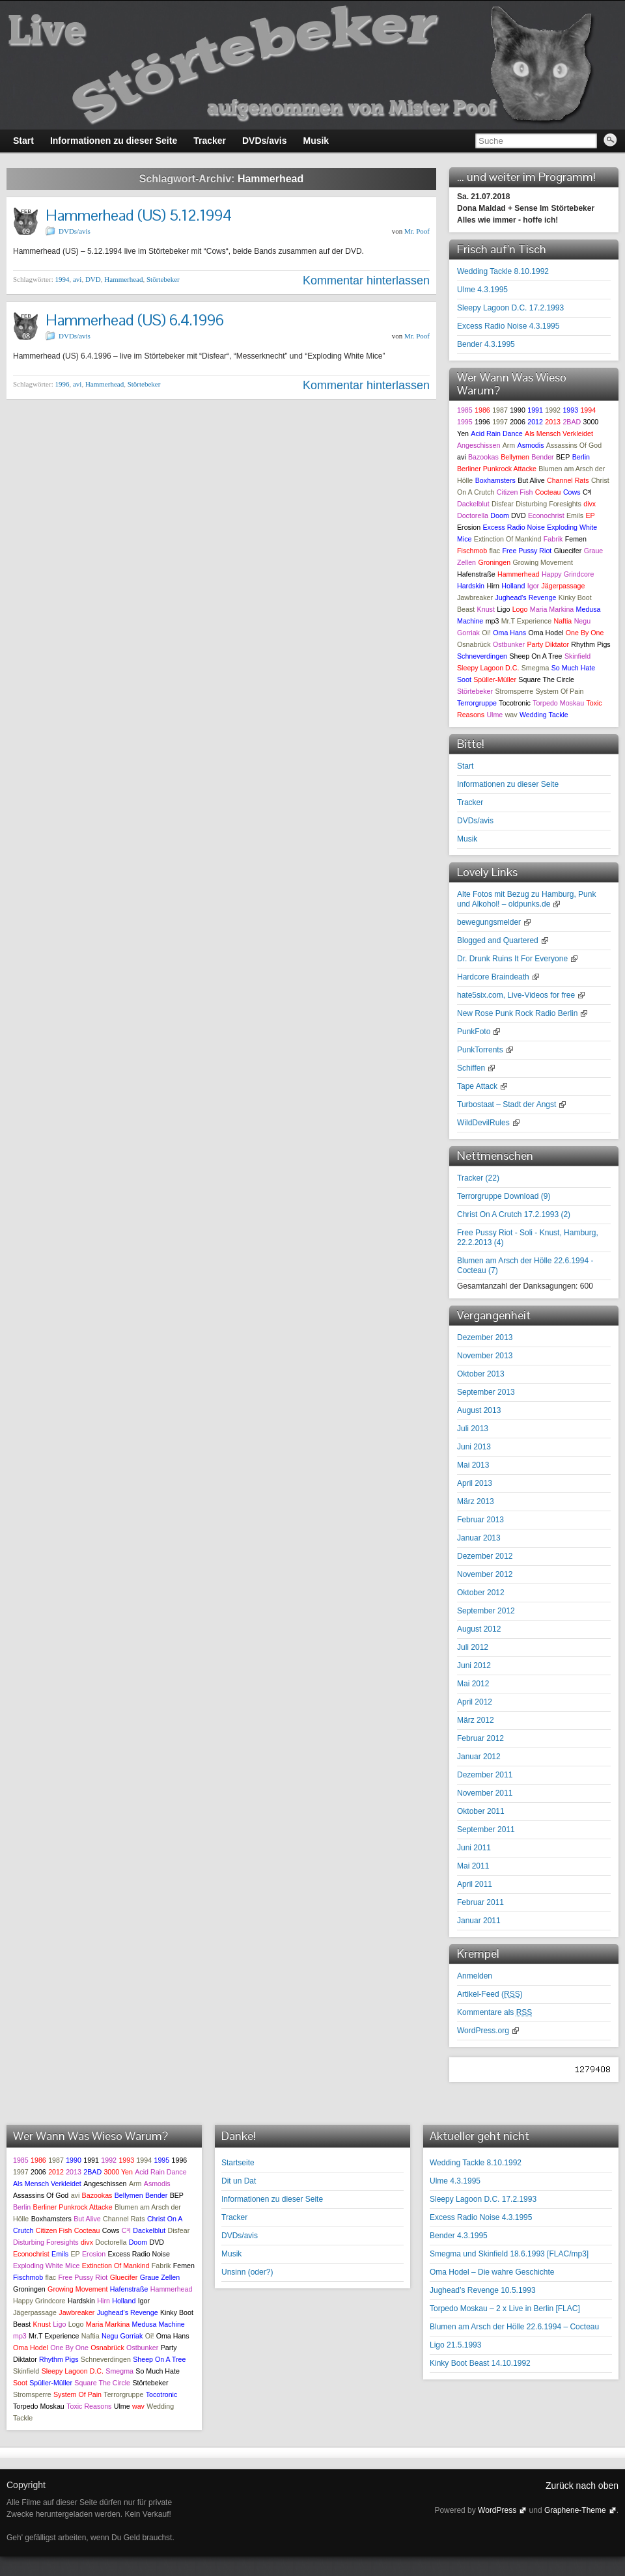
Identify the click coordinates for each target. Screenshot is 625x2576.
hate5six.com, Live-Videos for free (516, 995)
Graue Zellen (160, 2277)
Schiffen (471, 1068)
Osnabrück (474, 644)
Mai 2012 (473, 1683)
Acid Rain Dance (496, 433)
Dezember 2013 (484, 1337)
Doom (499, 515)
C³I (587, 492)
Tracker (470, 802)
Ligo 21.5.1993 (455, 2345)
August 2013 (479, 1410)
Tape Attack (477, 1086)
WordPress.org (483, 2030)
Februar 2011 (480, 1902)
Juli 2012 (472, 1647)
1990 (517, 410)
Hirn (492, 586)
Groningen (494, 562)
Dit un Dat (238, 2180)
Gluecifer (568, 551)
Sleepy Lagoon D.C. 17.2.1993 (510, 307)
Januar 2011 (479, 1920)
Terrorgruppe (477, 703)
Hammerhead (123, 279)
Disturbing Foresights (548, 504)
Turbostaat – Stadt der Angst (506, 1104)
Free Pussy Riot (526, 551)
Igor (533, 586)
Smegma (535, 668)
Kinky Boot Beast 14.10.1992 (480, 2363)
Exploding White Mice (46, 2265)
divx (589, 504)
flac (495, 551)
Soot (464, 679)
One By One (585, 633)
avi (77, 279)
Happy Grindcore (568, 574)
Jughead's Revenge (525, 597)
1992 (553, 410)
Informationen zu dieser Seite (508, 784)
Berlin (581, 457)
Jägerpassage (563, 586)
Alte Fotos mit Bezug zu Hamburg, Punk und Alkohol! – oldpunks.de (526, 899)
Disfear (503, 504)
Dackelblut (473, 504)
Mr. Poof (417, 231)
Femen (576, 539)
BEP (563, 457)
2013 (553, 422)
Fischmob (472, 551)
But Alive (531, 480)
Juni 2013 (474, 1446)
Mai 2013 (473, 1465)
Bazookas (483, 457)
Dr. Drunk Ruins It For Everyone (512, 958)
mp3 (492, 621)
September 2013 (486, 1392)
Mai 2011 (473, 1865)
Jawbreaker (475, 597)
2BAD (571, 422)
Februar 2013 (480, 1519)
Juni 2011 (474, 1847)
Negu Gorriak (122, 2336)
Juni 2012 (474, 1665)
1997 (500, 422)
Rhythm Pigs (590, 644)
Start (465, 766)
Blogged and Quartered (497, 940)
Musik (467, 838)
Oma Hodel (546, 633)
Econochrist (546, 515)
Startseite (238, 2162)
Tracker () (478, 1178)
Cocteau (548, 492)
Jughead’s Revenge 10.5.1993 (483, 2290)
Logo (520, 609)
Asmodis (531, 445)
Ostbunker (509, 644)
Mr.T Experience (526, 621)
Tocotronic (515, 703)
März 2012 (475, 1720)
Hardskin (470, 586)
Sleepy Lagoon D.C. (488, 668)
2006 (517, 422)
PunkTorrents (480, 1049)
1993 (570, 410)
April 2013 (474, 1483)
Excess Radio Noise (513, 527)
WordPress (497, 2510)
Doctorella (472, 515)
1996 (62, 384)
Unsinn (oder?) (247, 2272)
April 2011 (474, 1884)
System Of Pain (559, 691)
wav (511, 715)
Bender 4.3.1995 (486, 344)
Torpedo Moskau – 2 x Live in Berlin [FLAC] (505, 2308)
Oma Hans (509, 633)
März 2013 (475, 1501)
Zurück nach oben (582, 2485)
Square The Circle (546, 679)
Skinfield (577, 656)
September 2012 (486, 1610)
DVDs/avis (74, 231)
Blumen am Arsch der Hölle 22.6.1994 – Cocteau (514, 2326)
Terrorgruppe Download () (503, 1196)
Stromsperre (514, 691)
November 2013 (484, 1355)
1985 (465, 410)
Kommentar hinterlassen (366, 280)
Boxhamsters (495, 480)
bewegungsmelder (489, 922)
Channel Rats (568, 480)
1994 (62, 279)
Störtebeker (163, 279)
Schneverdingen (482, 656)
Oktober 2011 (481, 1811)
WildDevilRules (483, 1122)
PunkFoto (473, 1031)
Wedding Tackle (544, 715)
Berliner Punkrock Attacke (496, 469)
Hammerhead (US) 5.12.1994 (139, 215)
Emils (574, 515)
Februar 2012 (480, 1738)
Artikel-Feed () (490, 1994)
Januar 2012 (479, 1756)
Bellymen (515, 457)
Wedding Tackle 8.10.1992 (503, 271)
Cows (572, 492)
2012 (535, 422)
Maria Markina (552, 609)
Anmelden (474, 1975)
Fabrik (553, 539)
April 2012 (474, 1701)
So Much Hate (573, 668)
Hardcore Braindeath (493, 976)
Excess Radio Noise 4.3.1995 (508, 326)
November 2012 (484, 1574)
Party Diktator (548, 644)
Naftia (562, 621)
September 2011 (486, 1829)
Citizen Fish (515, 492)
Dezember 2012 (484, 1556)
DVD (93, 279)
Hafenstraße (476, 574)
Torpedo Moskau (558, 703)
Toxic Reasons (88, 2406)
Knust (486, 609)
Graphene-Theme (575, 2510)
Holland (513, 586)
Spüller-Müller (494, 679)
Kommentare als (494, 2012)
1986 (482, 410)
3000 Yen (118, 2172)
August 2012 (479, 1629)
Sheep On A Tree (535, 656)
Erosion (468, 527)
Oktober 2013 (481, 1373)
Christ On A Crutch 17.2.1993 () (513, 1214)
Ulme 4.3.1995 (482, 289)
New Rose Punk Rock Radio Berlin (517, 1013)
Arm (509, 445)
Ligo (503, 609)
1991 (535, 410)
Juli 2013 (472, 1428)
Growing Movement (542, 562)
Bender (542, 457)
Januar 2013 (479, 1537)
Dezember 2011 (484, 1774)
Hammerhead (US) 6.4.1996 (135, 320)
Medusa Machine (158, 2324)
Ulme (494, 715)
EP (589, 515)
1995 (465, 422)
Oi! (486, 633)
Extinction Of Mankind (508, 539)
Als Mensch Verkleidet (559, 433)
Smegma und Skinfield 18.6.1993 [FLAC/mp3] (509, 2253)
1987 (500, 410)
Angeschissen (478, 445)
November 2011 (484, 1793)
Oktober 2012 (481, 1592)
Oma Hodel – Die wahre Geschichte (492, 2272)
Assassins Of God (574, 445)
